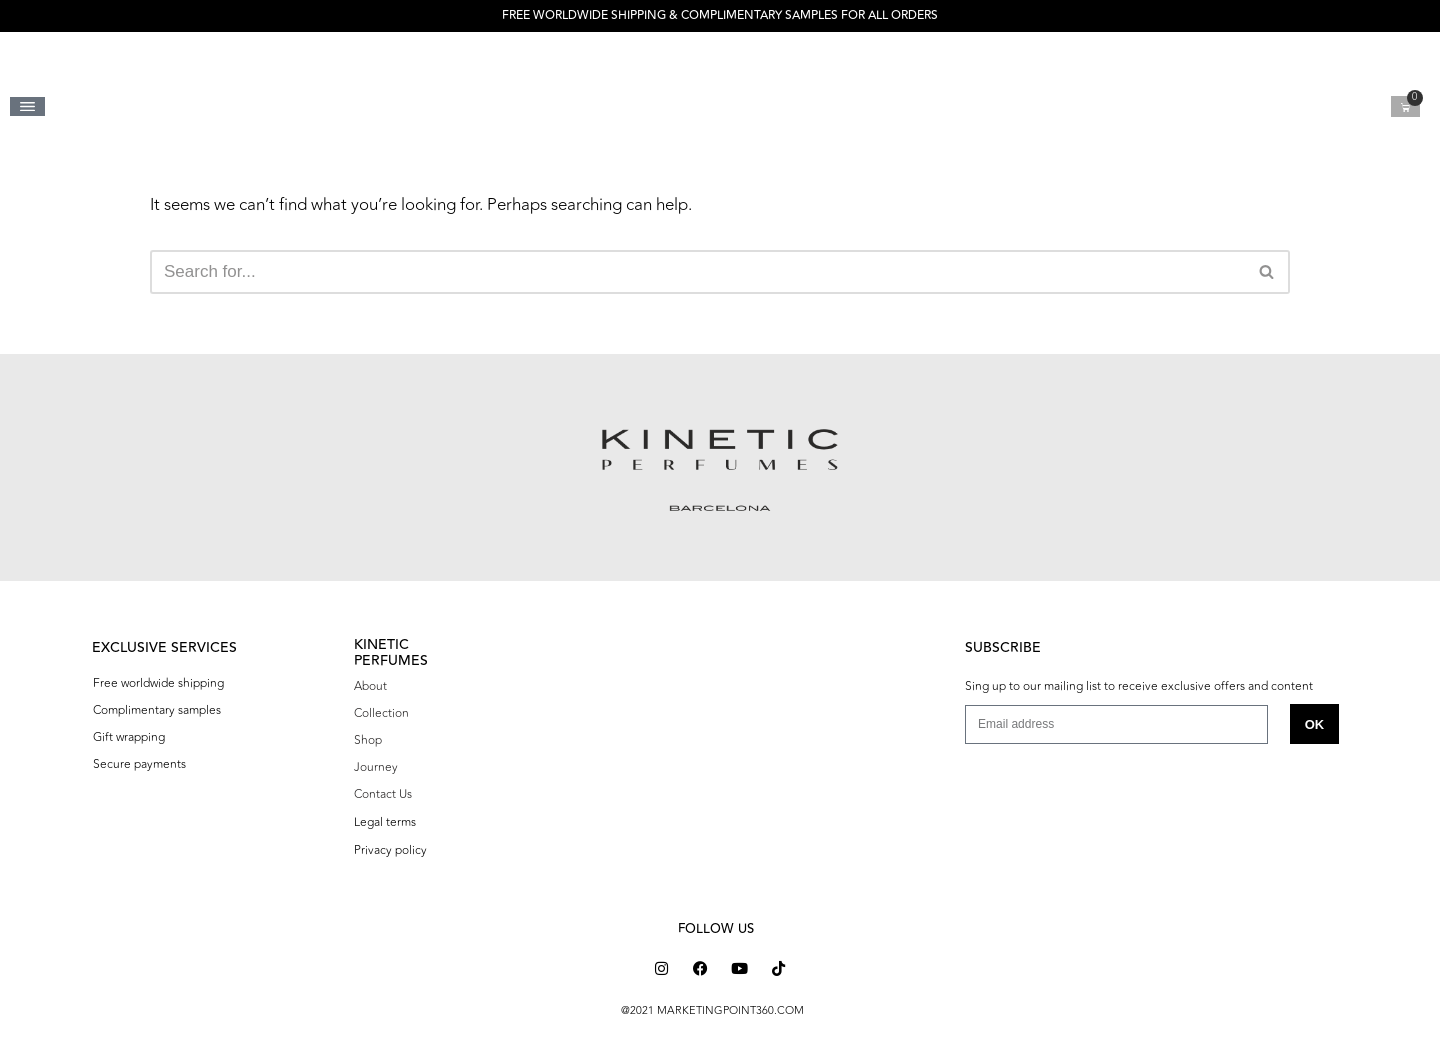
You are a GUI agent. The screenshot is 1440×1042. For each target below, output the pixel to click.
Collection (381, 713)
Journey (376, 767)
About (370, 686)
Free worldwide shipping (158, 683)
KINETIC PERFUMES (391, 652)
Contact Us (383, 794)
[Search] (697, 272)
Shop (368, 740)
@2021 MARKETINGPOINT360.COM (712, 1010)
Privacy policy (390, 850)
